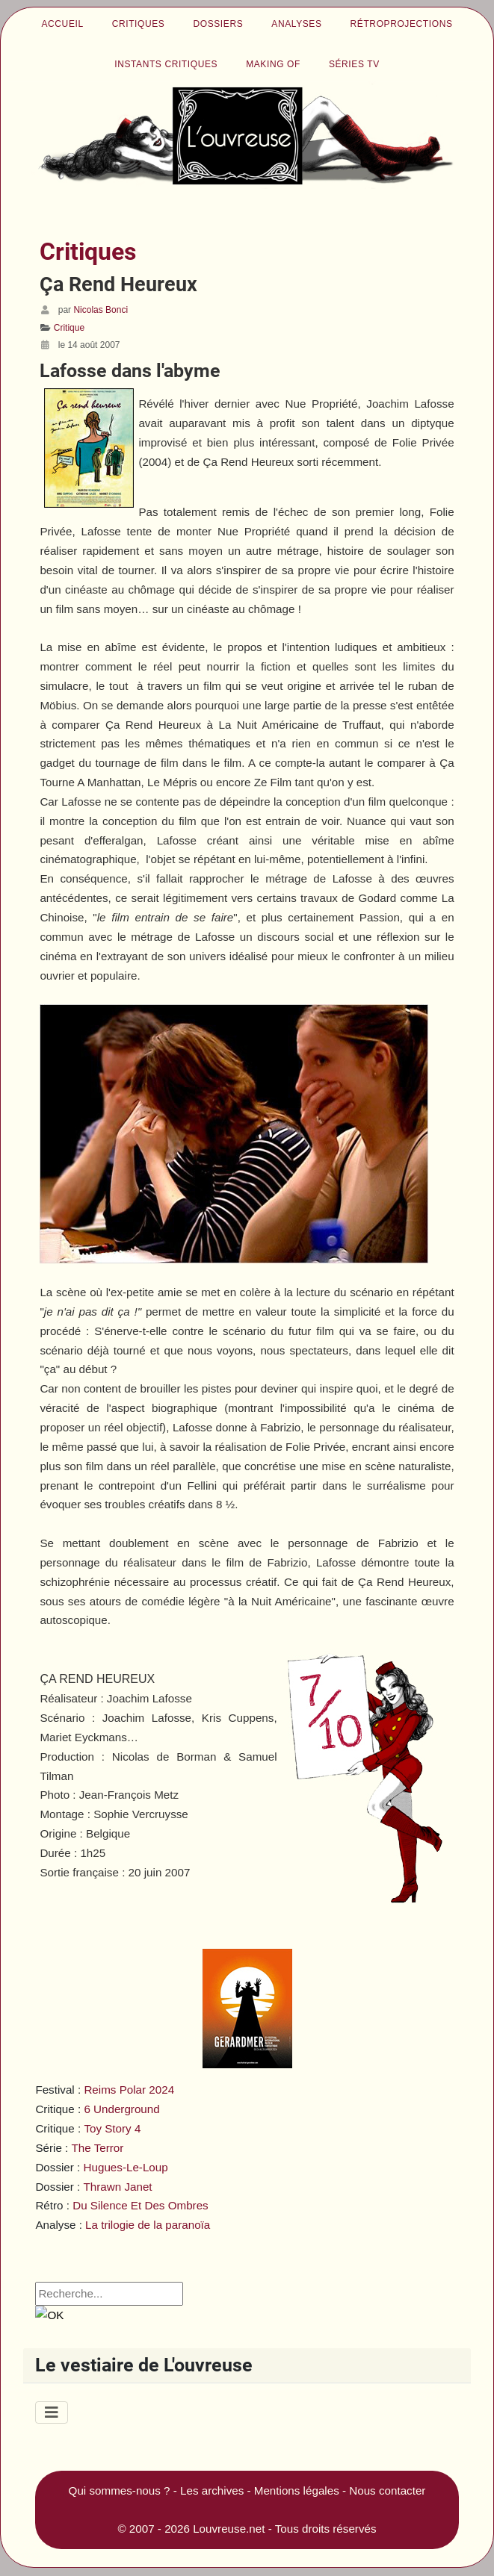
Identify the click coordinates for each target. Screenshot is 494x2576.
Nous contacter (387, 2490)
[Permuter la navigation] (51, 2412)
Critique (69, 328)
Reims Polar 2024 (129, 2089)
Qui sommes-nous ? (119, 2490)
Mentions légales (296, 2490)
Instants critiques (165, 64)
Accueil (62, 24)
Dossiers (218, 24)
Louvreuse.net (229, 2528)
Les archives (212, 2490)
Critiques (138, 24)
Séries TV (354, 64)
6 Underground (121, 2109)
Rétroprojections (402, 24)
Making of (273, 64)
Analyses (296, 24)
